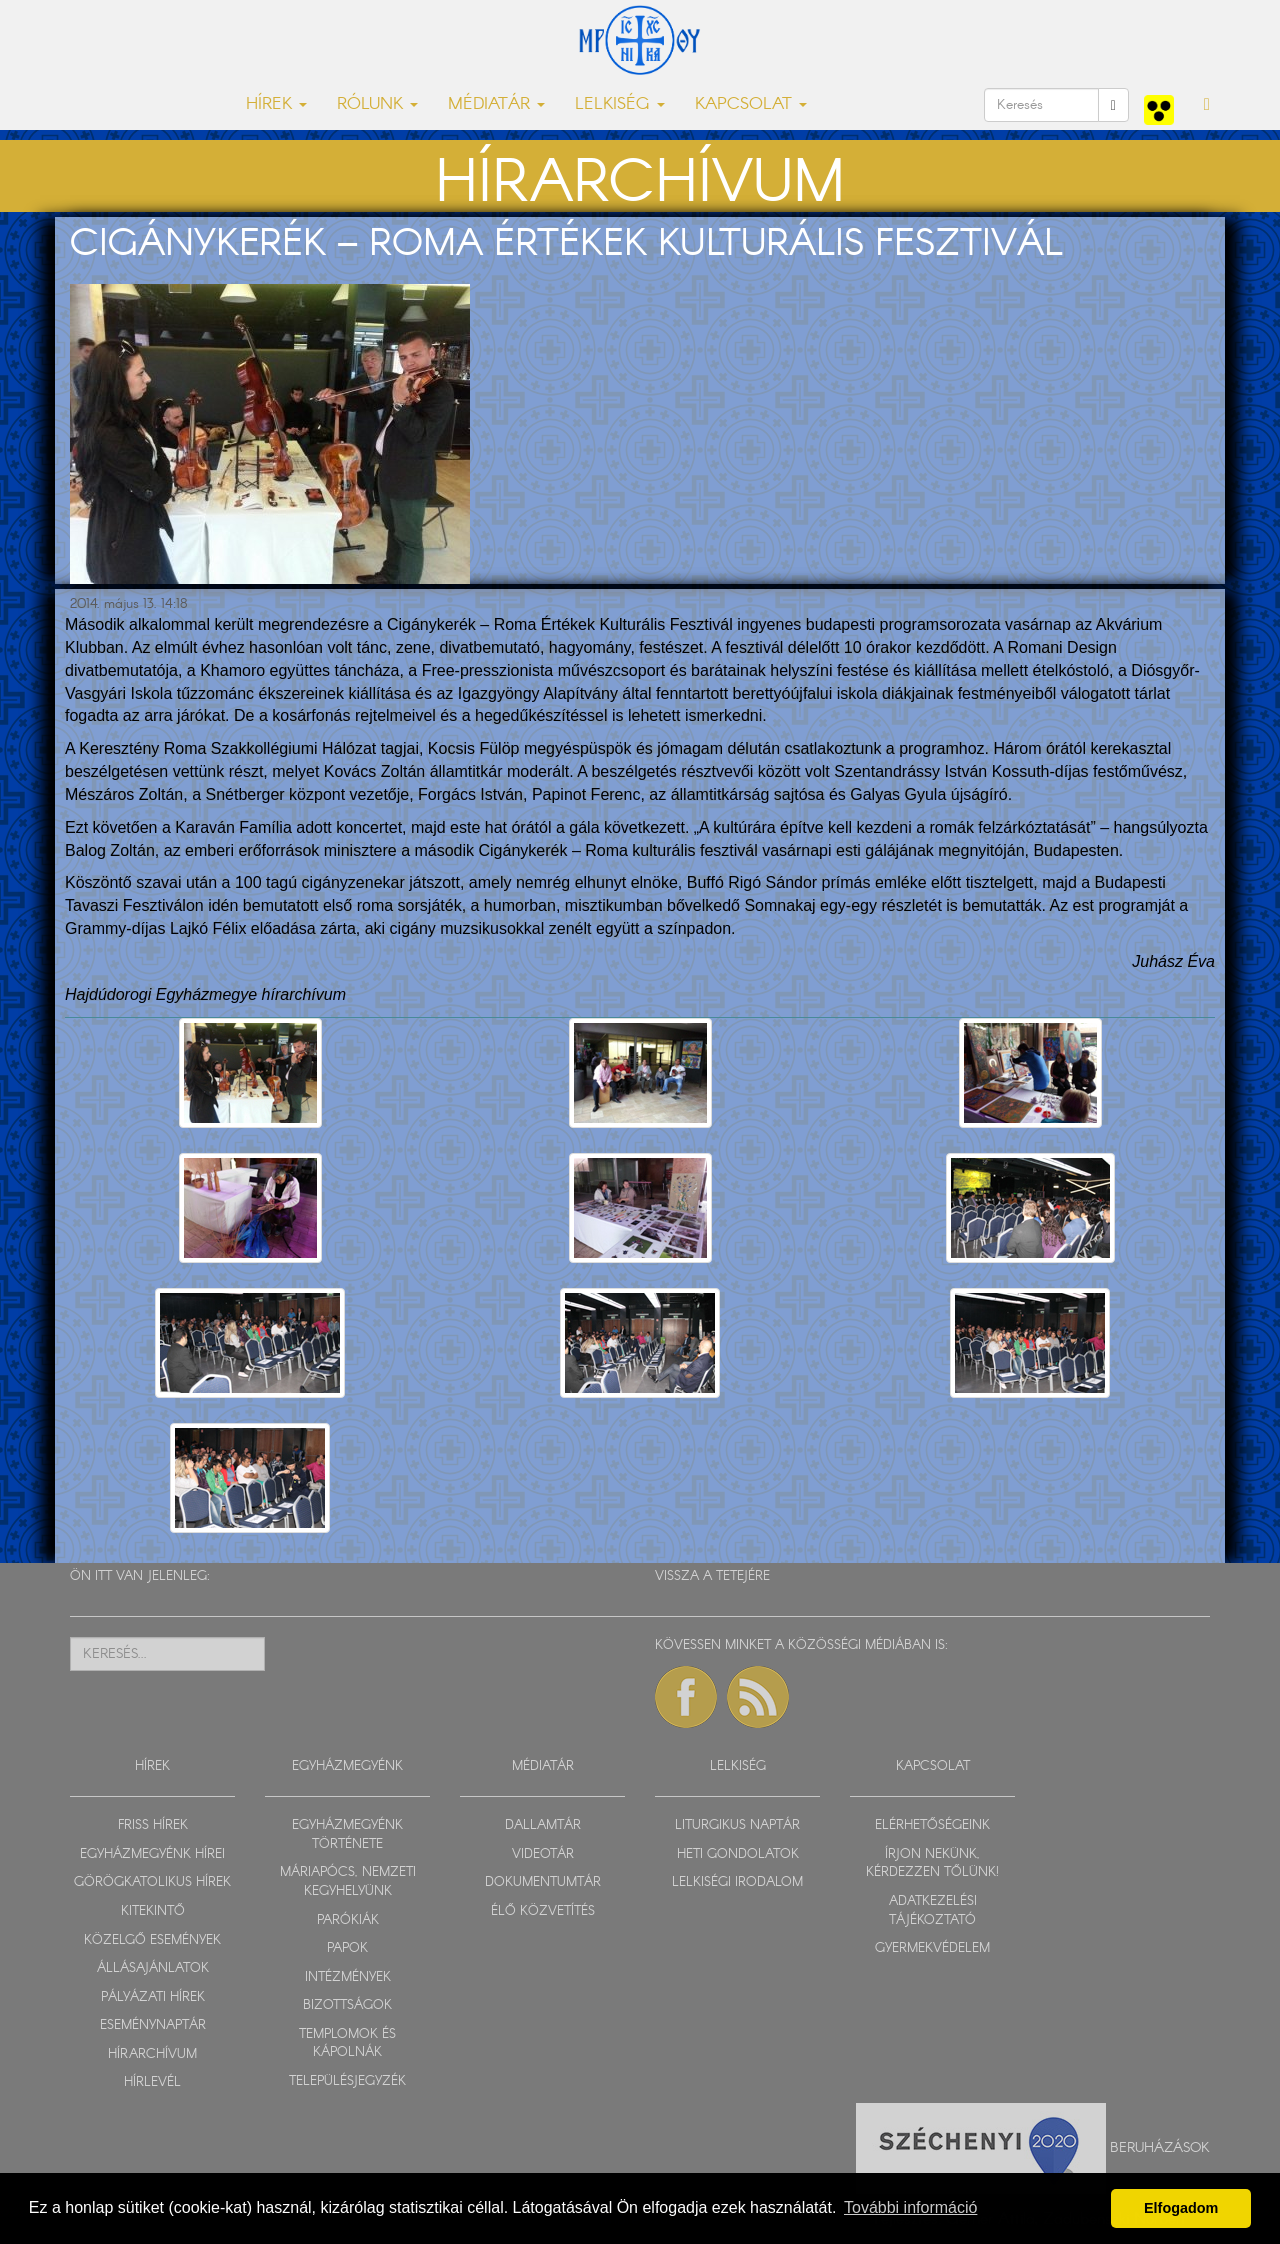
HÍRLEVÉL (152, 2082)
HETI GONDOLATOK (738, 1854)
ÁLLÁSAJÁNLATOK (153, 1968)
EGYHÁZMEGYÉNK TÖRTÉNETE (347, 1835)
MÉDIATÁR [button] (496, 104)
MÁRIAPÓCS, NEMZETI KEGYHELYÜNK (348, 1882)
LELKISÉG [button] (620, 104)
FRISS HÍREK (153, 1825)
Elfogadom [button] (1181, 2208)
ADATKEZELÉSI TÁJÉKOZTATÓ (933, 1911)
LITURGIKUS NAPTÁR (737, 1825)
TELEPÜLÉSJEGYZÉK (347, 2081)
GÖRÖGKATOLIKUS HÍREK (152, 1882)
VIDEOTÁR (543, 1854)
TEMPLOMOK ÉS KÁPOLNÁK (347, 2044)
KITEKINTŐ (153, 1911)
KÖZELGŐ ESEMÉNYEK (152, 1940)
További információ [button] (910, 2207)
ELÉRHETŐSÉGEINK (932, 1825)
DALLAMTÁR (543, 1825)
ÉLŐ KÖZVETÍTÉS (543, 1911)
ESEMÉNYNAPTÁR (153, 2025)
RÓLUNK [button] (377, 104)
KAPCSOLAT (933, 1766)
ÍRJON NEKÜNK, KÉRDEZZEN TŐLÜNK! (932, 1864)
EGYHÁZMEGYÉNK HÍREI (152, 1854)
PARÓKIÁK (348, 1920)
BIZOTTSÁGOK (347, 2005)
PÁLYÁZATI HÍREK (153, 1997)
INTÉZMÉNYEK (348, 1977)
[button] (1207, 105)
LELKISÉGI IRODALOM (737, 1882)
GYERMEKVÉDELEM (932, 1948)
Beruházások (1160, 2148)
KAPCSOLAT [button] (751, 104)
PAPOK (347, 1948)
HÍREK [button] (276, 104)
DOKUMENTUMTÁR (543, 1882)
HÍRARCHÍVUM (152, 2054)
